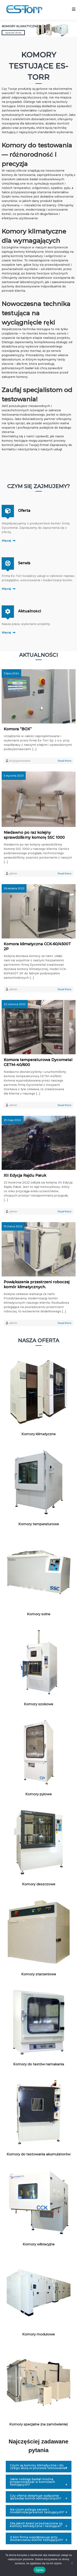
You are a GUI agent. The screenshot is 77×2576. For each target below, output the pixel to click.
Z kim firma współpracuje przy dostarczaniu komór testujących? (36, 2538)
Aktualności (29, 611)
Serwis (24, 563)
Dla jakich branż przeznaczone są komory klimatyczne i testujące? (36, 2524)
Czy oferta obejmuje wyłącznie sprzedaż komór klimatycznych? (35, 2497)
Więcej (6, 540)
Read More (64, 760)
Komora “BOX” (18, 729)
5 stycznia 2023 (14, 775)
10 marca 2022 (13, 1226)
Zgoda (39, 2569)
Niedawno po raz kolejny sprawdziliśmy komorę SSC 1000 (34, 835)
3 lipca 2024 (11, 673)
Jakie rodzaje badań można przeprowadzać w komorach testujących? (32, 2481)
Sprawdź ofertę (13, 32)
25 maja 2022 (12, 1120)
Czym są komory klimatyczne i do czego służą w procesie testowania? (38, 2466)
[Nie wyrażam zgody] (72, 2563)
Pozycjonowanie (19, 760)
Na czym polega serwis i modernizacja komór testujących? (37, 2510)
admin (13, 873)
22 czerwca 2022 (15, 1004)
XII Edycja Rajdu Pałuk (25, 1175)
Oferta (24, 510)
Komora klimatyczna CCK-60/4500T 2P (37, 946)
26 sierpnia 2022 (14, 888)
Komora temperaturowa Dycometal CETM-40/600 (38, 1062)
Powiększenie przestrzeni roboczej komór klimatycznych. (36, 1284)
